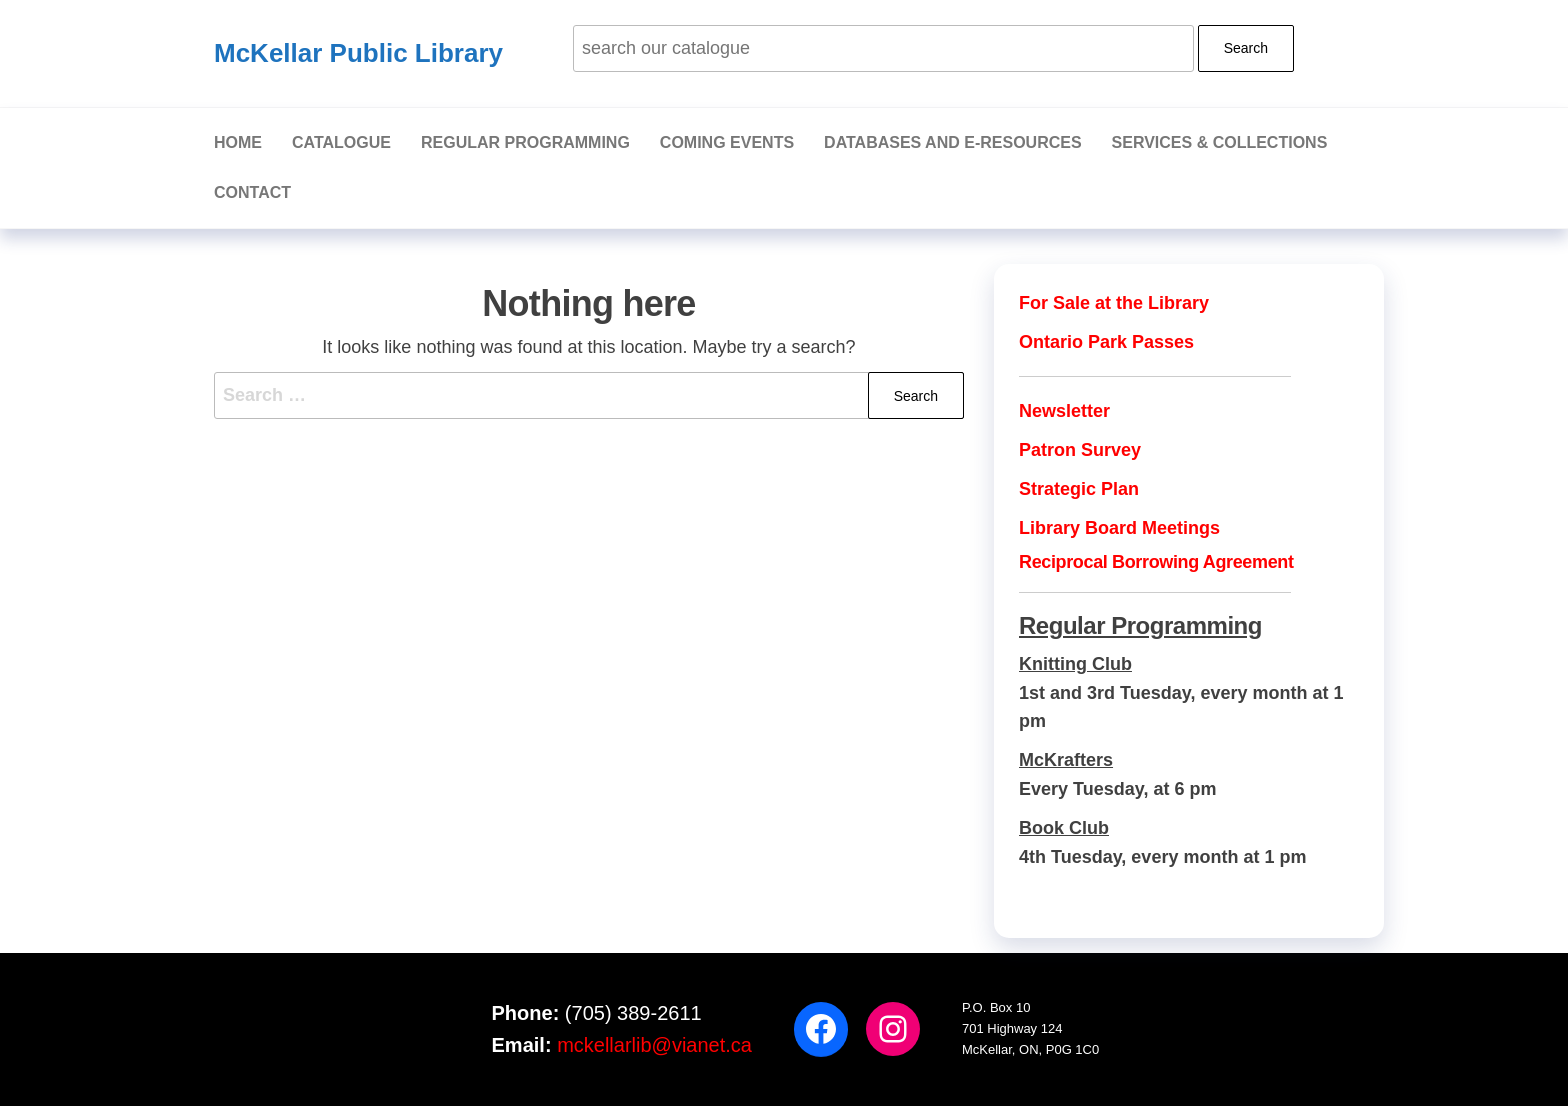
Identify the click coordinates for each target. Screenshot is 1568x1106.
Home (238, 142)
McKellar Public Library (358, 53)
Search (1246, 48)
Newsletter (1064, 411)
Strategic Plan (1079, 489)
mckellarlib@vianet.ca (654, 1045)
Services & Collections (1220, 142)
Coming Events (727, 142)
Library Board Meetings (1119, 528)
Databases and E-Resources (953, 142)
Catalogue (341, 142)
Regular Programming (525, 142)
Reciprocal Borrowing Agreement (1156, 562)
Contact (252, 192)
